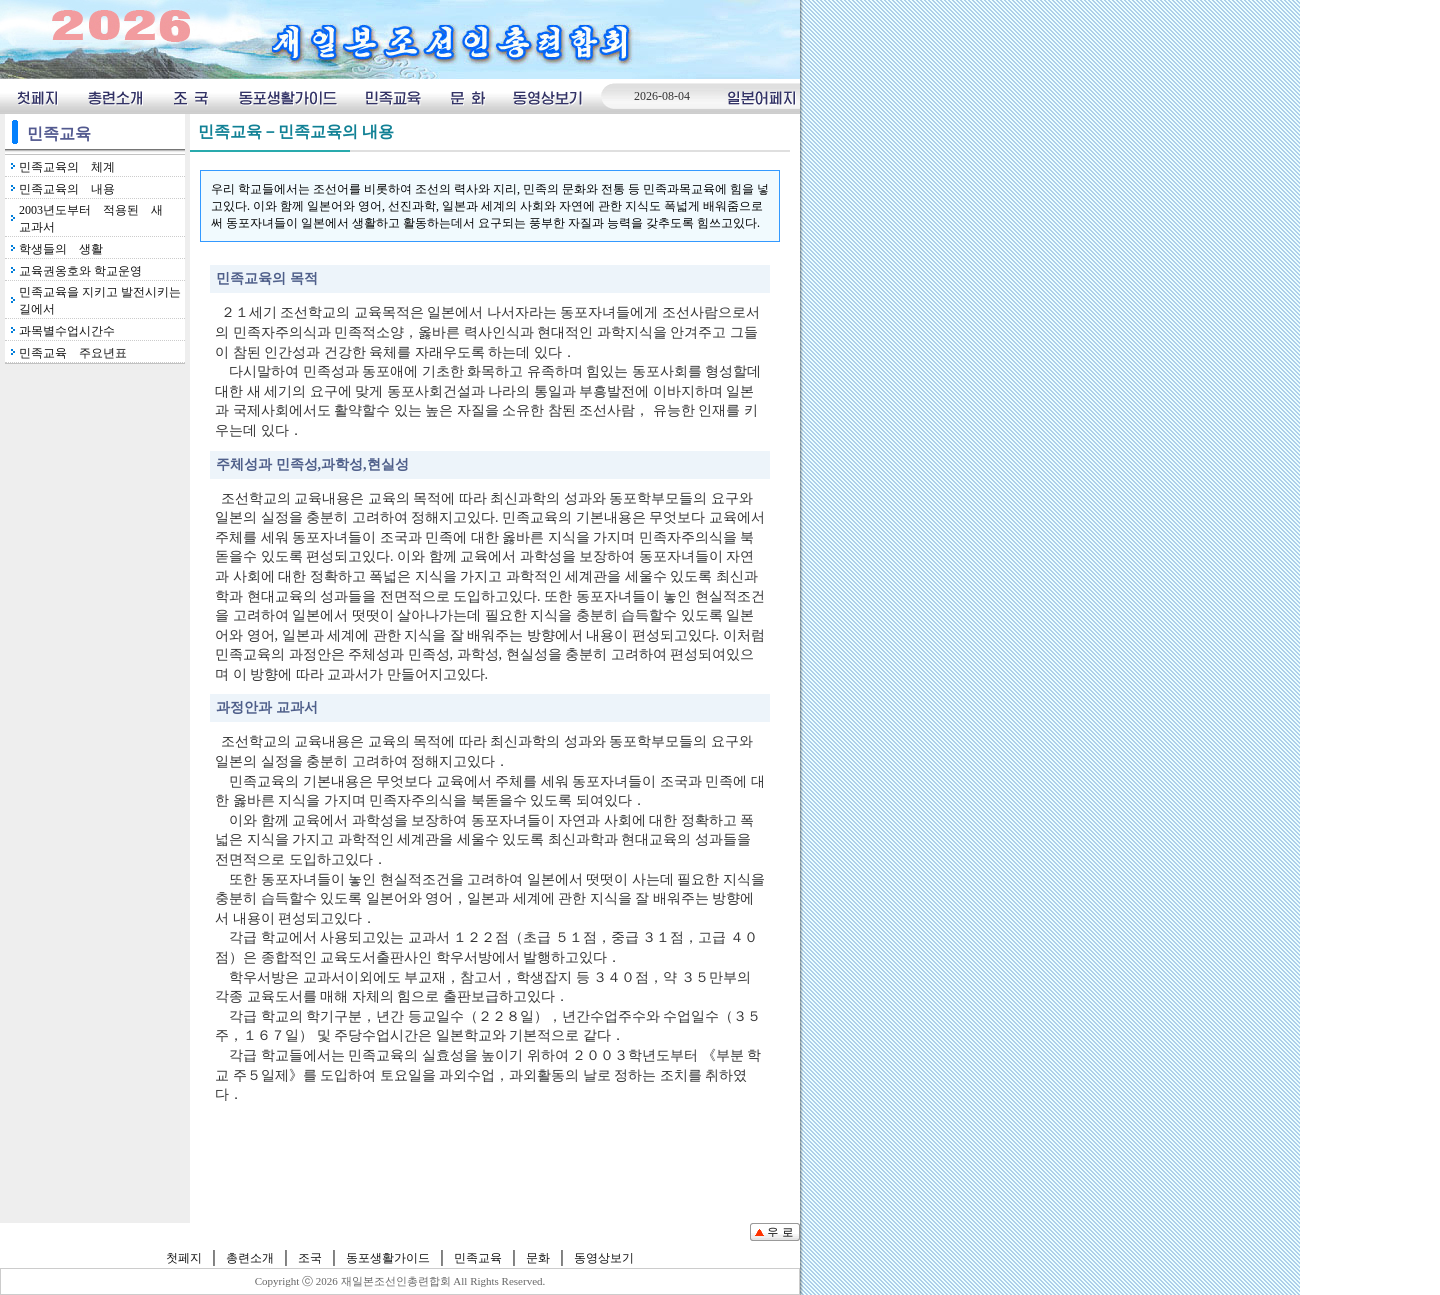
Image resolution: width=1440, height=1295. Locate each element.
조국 (190, 96)
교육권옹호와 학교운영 (80, 271)
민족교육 (393, 96)
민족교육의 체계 (67, 167)
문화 (467, 96)
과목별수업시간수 (67, 331)
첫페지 (36, 96)
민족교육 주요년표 (73, 353)
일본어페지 (762, 96)
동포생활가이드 (388, 1258)
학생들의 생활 (61, 249)
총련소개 (115, 96)
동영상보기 (549, 96)
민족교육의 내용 (67, 189)
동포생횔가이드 (287, 96)
